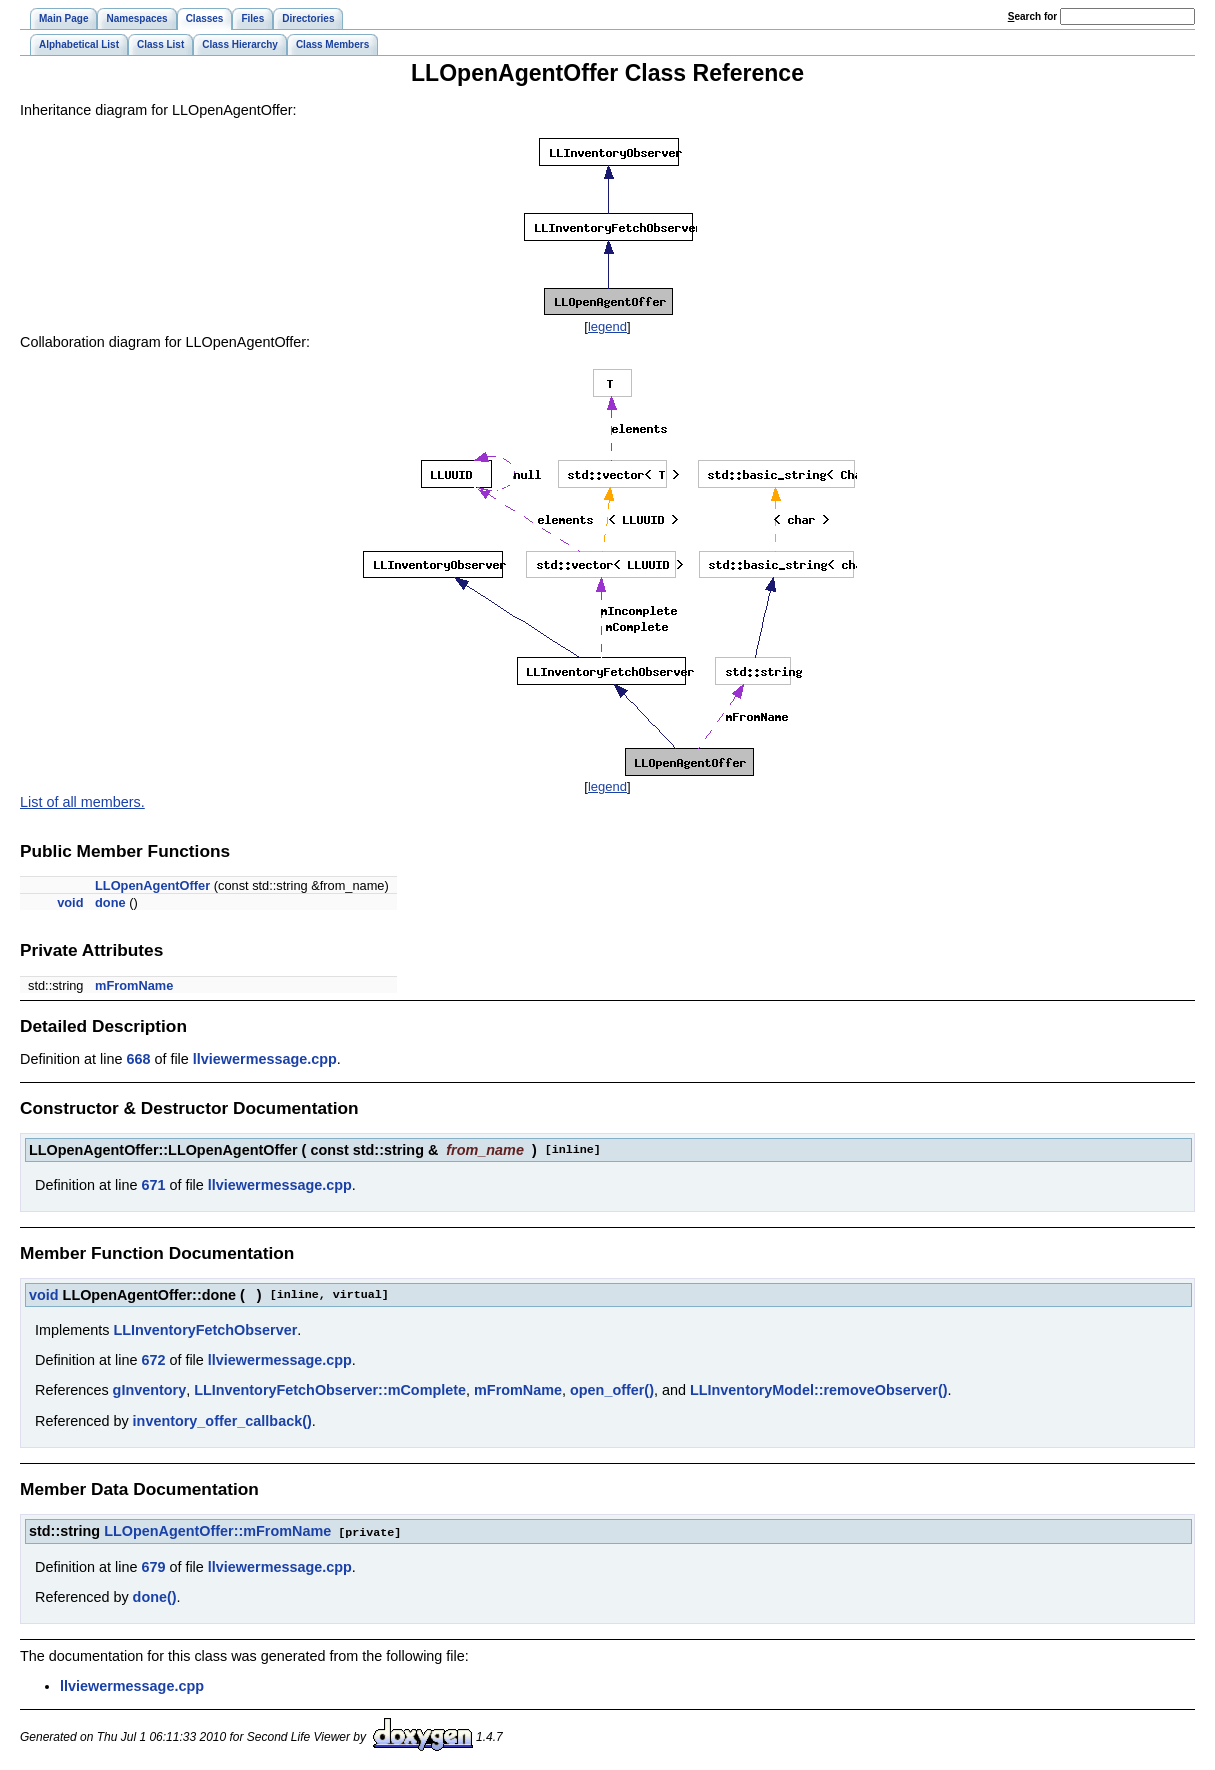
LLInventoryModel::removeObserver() (819, 1390)
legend (607, 326)
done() (155, 1596)
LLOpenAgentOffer (152, 885)
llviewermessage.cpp (265, 1059)
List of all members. (82, 802)
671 (153, 1185)
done (110, 902)
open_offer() (612, 1390)
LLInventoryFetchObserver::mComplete (330, 1390)
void (70, 902)
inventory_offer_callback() (222, 1421)
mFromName (134, 985)
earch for (1032, 16)
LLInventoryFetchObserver (205, 1330)
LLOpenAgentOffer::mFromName (217, 1531)
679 (153, 1566)
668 (138, 1059)
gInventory (150, 1390)
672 (153, 1360)
